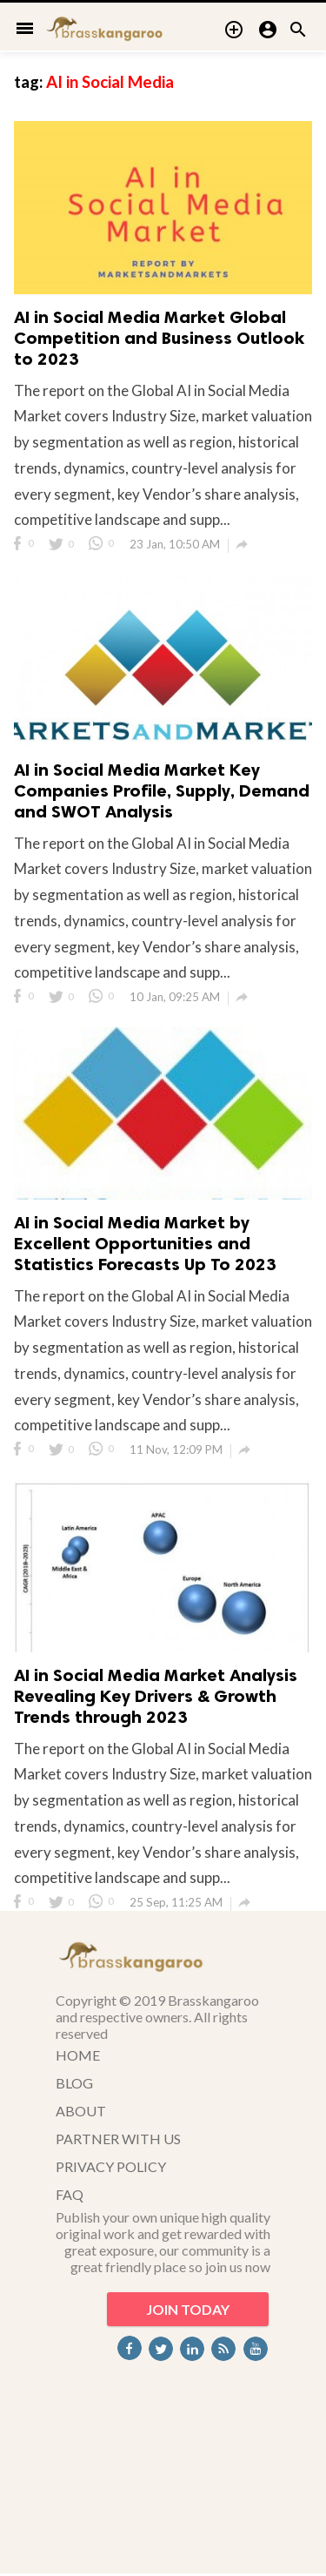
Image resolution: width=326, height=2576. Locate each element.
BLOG (74, 2083)
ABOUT (81, 2110)
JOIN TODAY (188, 2309)
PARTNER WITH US (118, 2138)
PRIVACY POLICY (111, 2166)
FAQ (69, 2194)
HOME (78, 2055)
